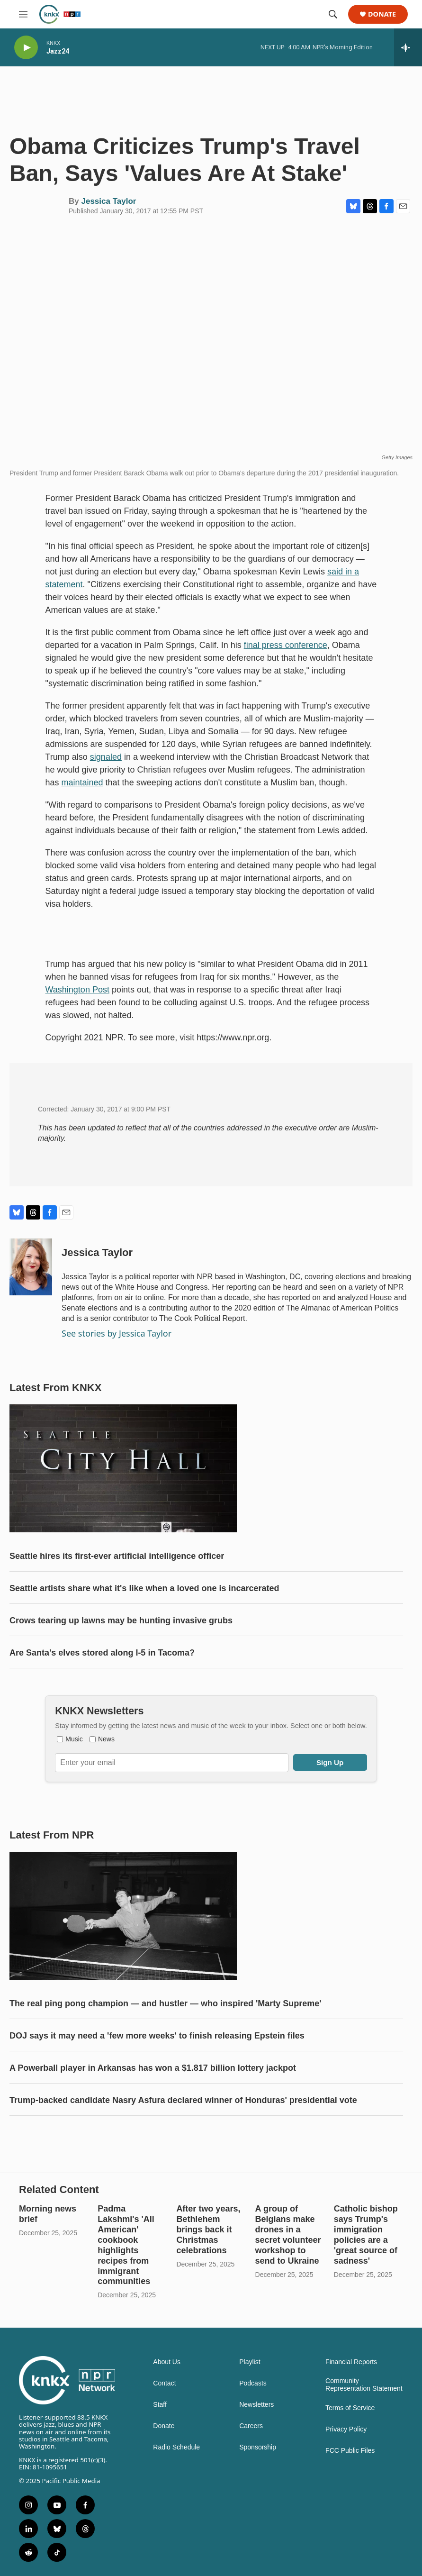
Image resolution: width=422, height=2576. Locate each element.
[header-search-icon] (333, 14)
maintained (82, 782)
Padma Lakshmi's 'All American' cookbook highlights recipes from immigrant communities (126, 2245)
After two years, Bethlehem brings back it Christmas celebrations (208, 2229)
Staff (160, 2404)
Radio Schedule (176, 2447)
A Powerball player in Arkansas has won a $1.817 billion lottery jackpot (152, 2068)
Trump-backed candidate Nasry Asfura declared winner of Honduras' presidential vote (183, 2100)
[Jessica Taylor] (30, 1266)
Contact (164, 2383)
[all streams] (408, 47)
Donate (382, 14)
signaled (106, 757)
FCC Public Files (350, 2450)
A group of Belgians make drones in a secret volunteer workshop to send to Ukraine (288, 2235)
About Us (166, 2362)
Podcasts (253, 2383)
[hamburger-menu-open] (23, 14)
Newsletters (256, 2404)
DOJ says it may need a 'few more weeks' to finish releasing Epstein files (157, 2035)
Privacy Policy (346, 2429)
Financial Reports (351, 2362)
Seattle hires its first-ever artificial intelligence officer (116, 1556)
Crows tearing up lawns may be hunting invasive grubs (121, 1620)
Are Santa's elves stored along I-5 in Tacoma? (102, 1652)
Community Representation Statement (364, 2384)
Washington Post (77, 989)
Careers (251, 2426)
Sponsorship (257, 2447)
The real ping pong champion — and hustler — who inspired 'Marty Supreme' (165, 2003)
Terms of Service (350, 2408)
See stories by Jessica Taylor (116, 1333)
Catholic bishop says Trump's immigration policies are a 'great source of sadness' (366, 2235)
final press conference (285, 645)
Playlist (249, 2362)
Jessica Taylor (108, 201)
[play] (26, 47)
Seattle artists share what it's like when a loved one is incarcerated (144, 1588)
